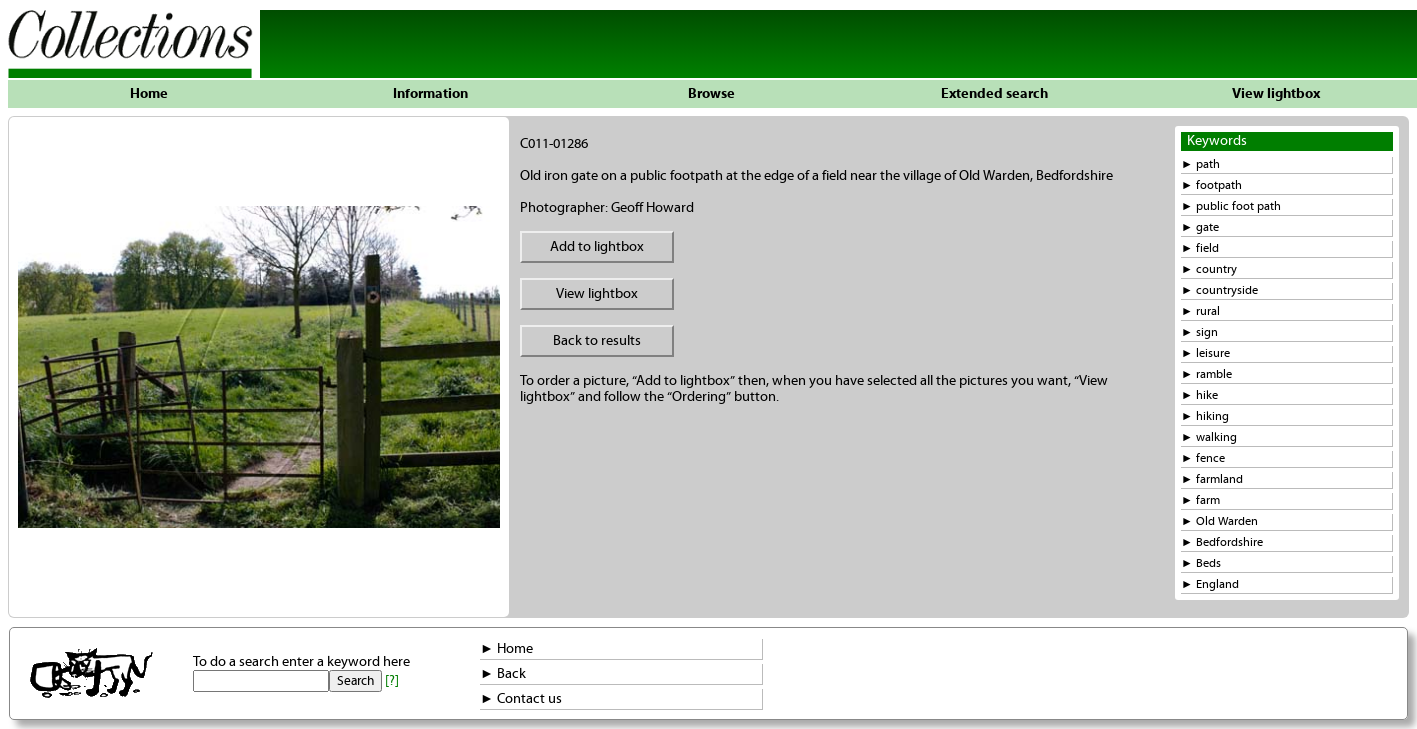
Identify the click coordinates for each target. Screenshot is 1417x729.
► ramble (1206, 374)
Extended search (994, 94)
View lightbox (1276, 94)
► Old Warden (1219, 521)
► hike (1199, 395)
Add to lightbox (597, 247)
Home (149, 94)
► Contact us (521, 699)
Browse (711, 94)
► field (1200, 248)
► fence (1203, 458)
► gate (1200, 227)
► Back (503, 674)
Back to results (597, 341)
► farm (1200, 500)
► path (1200, 164)
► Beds (1201, 563)
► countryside (1219, 290)
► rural (1200, 311)
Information (430, 94)
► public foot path (1231, 206)
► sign (1199, 332)
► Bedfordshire (1222, 542)
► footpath (1211, 185)
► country (1209, 269)
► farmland (1212, 479)
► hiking (1205, 416)
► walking (1209, 437)
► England (1210, 584)
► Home (506, 649)
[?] (392, 681)
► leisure (1205, 353)
